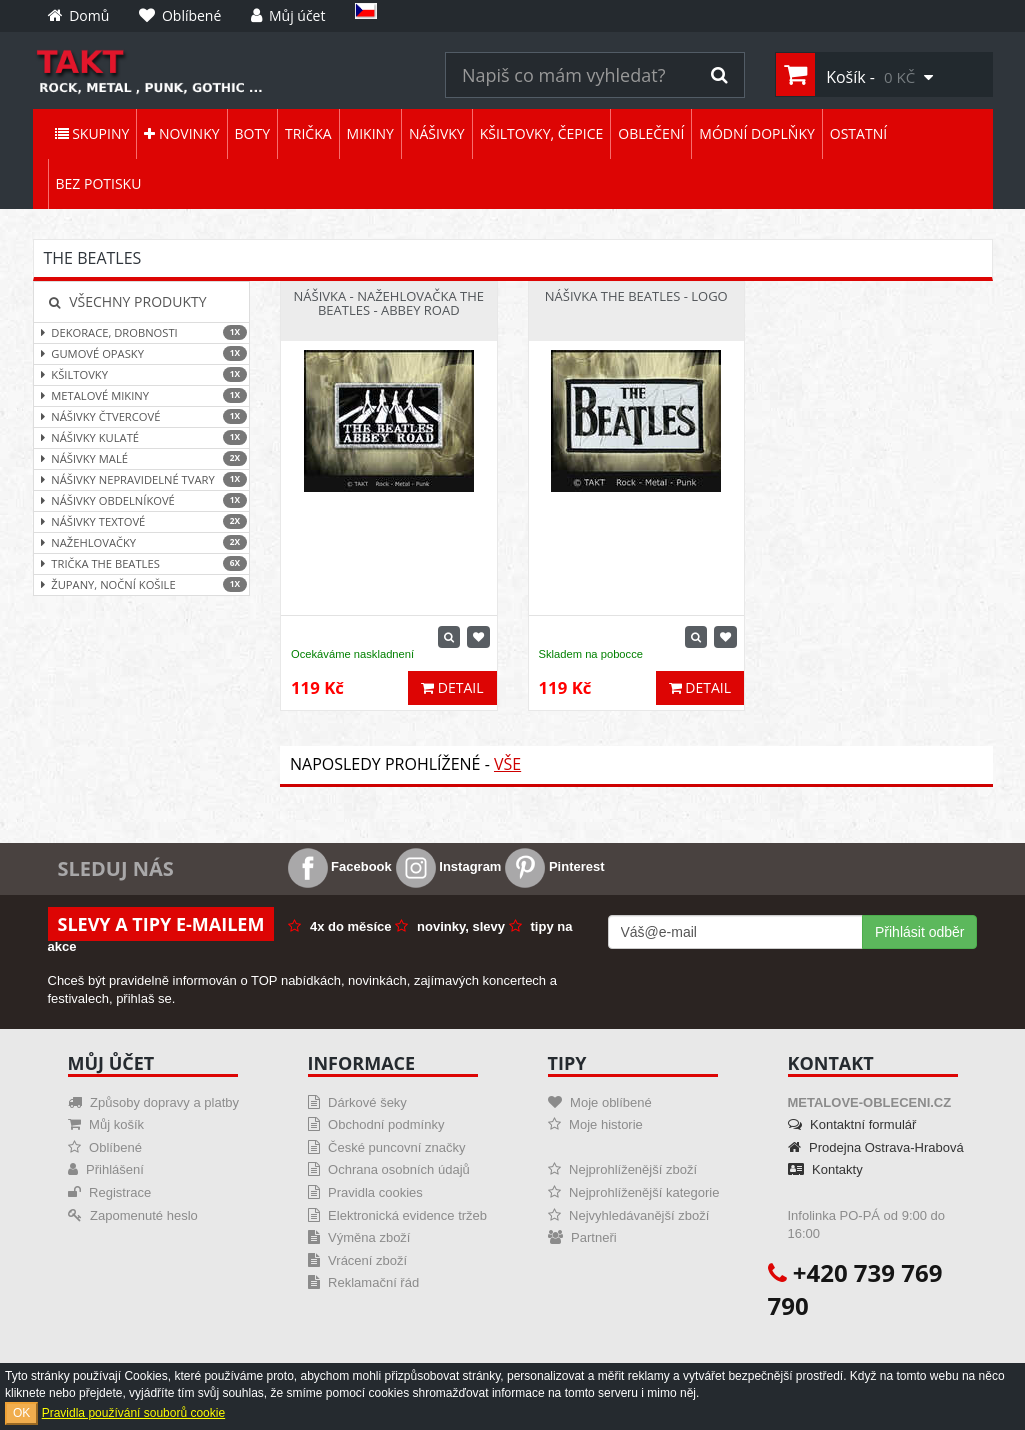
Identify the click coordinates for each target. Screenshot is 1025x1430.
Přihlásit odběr (920, 932)
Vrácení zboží (358, 1260)
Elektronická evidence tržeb (398, 1215)
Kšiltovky (142, 374)
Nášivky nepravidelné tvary (142, 479)
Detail (452, 687)
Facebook (340, 866)
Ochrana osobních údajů (389, 1169)
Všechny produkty (128, 301)
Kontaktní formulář (852, 1124)
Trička (308, 133)
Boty (252, 133)
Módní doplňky (756, 133)
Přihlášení (106, 1169)
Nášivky (437, 133)
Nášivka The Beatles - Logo (636, 296)
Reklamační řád (364, 1282)
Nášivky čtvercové (142, 416)
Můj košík (106, 1124)
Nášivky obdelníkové (142, 500)
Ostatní (858, 133)
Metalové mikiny (142, 395)
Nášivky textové (142, 521)
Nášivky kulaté (142, 437)
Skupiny (92, 133)
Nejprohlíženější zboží (623, 1169)
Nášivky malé (142, 458)
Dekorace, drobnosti (142, 332)
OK (21, 1413)
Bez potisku (99, 183)
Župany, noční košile (142, 584)
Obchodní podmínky (376, 1124)
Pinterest (554, 866)
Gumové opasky (142, 353)
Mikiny (370, 133)
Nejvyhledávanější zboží (629, 1215)
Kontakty (825, 1169)
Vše (507, 764)
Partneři (582, 1237)
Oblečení (651, 133)
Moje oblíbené (600, 1102)
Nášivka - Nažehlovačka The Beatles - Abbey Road (389, 303)
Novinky (181, 133)
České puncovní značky (387, 1147)
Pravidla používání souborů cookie (133, 1413)
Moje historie (595, 1124)
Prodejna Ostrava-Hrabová (876, 1147)
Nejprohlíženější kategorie (634, 1192)
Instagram (449, 866)
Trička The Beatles (142, 563)
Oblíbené (105, 1147)
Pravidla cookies (365, 1192)
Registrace (110, 1192)
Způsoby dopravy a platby (153, 1102)
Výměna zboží (359, 1237)
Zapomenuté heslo (133, 1215)
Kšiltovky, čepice (542, 133)
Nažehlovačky (142, 542)
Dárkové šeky (357, 1102)
